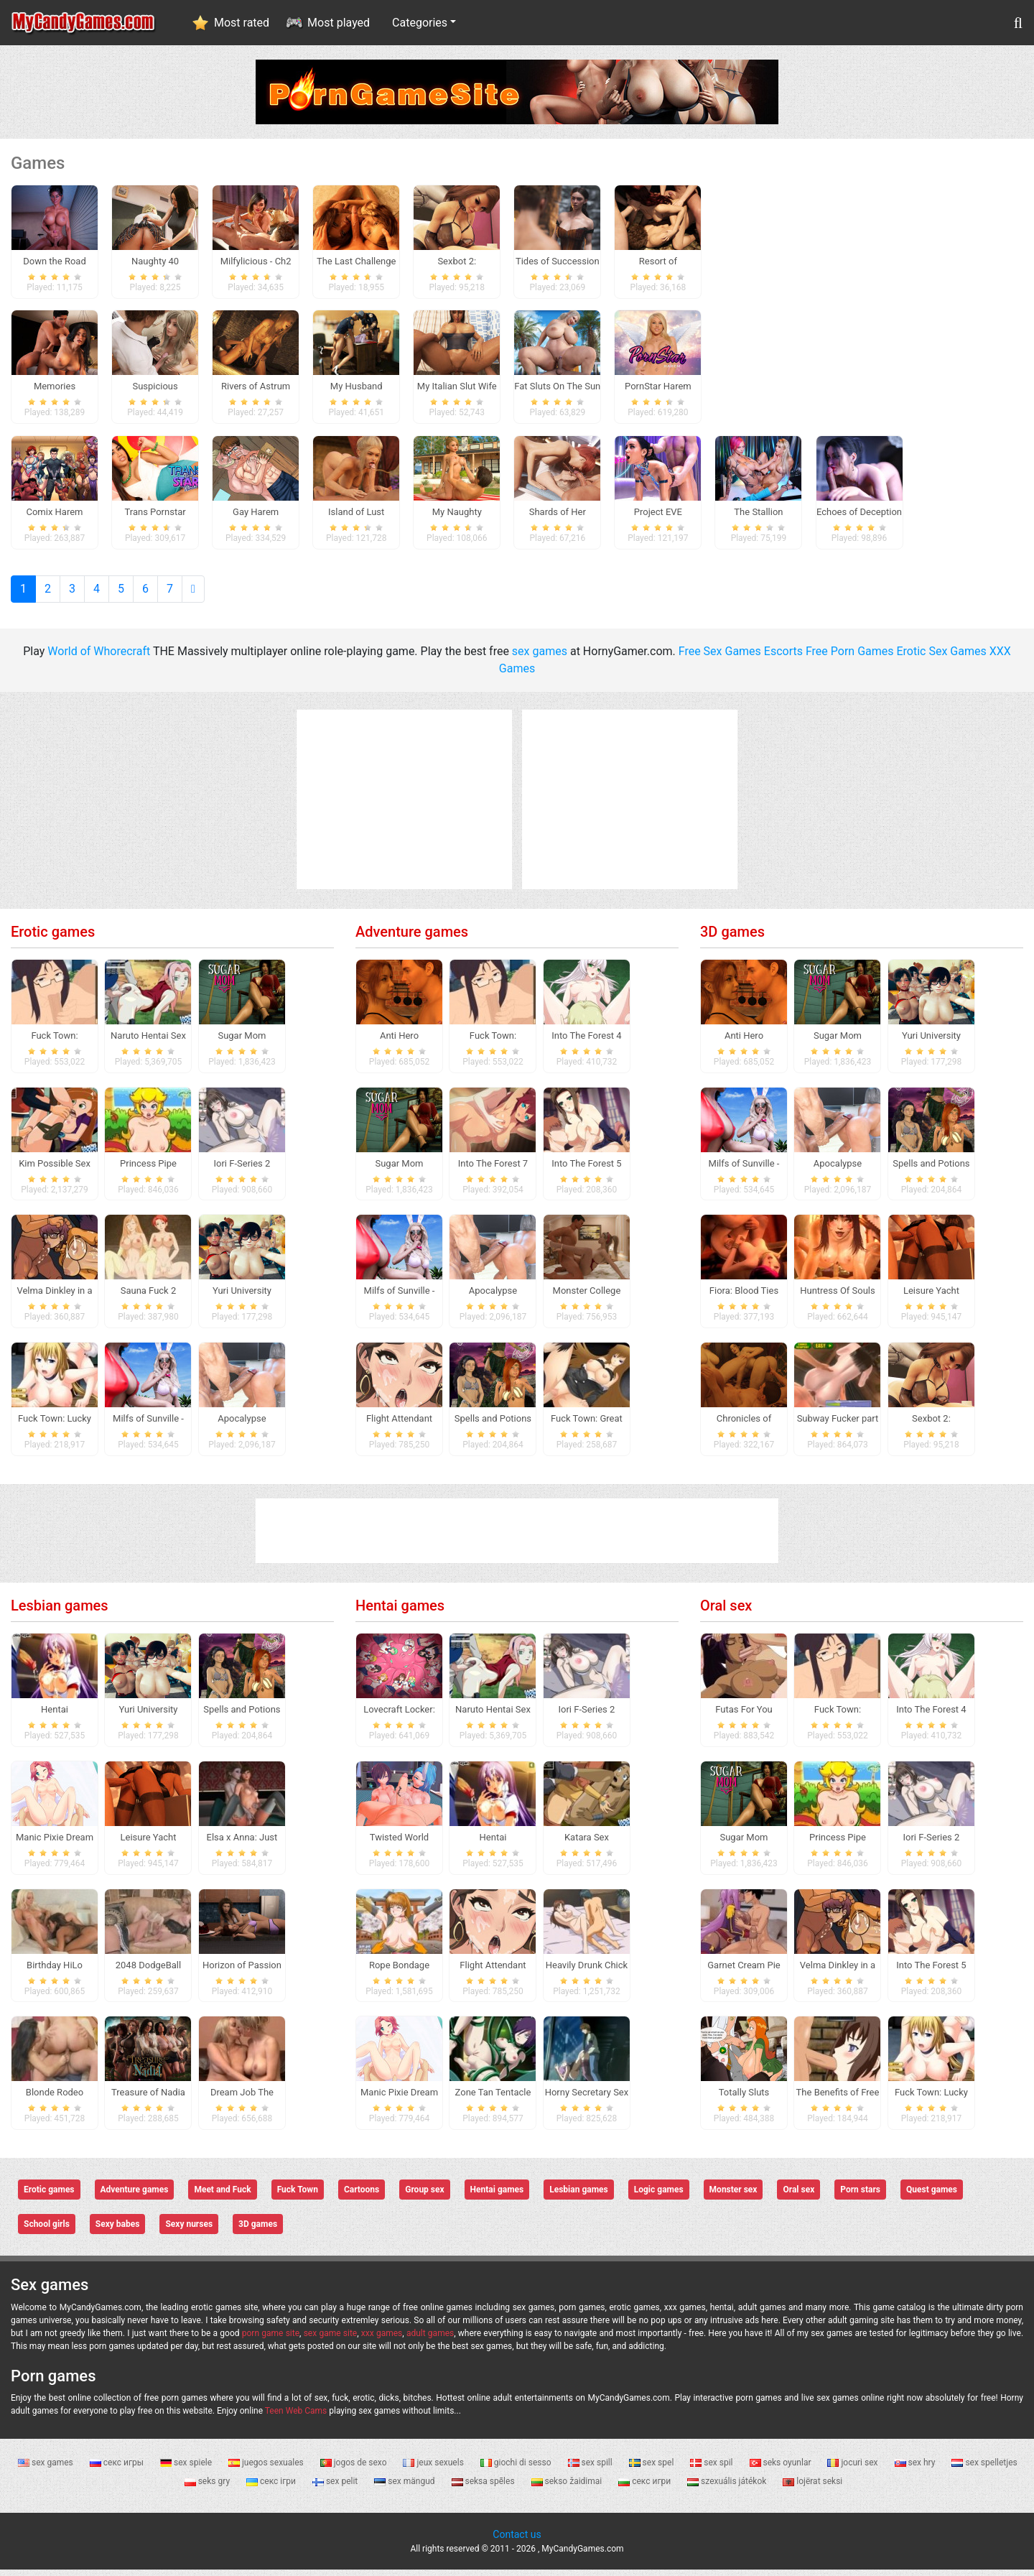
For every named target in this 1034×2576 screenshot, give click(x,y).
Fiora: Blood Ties (743, 1297)
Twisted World (399, 1843)
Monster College (587, 1297)
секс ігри (272, 2488)
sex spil (712, 2469)
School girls (47, 2231)
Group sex (424, 2197)
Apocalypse (242, 1425)
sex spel (652, 2469)
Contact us (517, 2541)
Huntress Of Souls (837, 1297)
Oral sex (726, 1612)
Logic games (659, 2197)
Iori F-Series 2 (242, 1169)
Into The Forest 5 (586, 1169)
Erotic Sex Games (942, 657)
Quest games (931, 2197)
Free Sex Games (720, 657)
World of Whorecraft (98, 657)
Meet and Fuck (222, 2197)
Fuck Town (297, 2197)
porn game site (270, 2340)
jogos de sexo (354, 2469)
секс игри (645, 2488)
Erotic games (53, 938)
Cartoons (361, 2197)
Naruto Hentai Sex (148, 1042)
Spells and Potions (493, 1425)
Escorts (783, 657)
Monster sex (733, 2197)
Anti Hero (399, 1042)
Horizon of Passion (241, 1971)
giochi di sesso (517, 2469)
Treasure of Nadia (148, 2099)
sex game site (331, 2340)
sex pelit (336, 2488)
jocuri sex (853, 2469)
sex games (539, 657)
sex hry (916, 2469)
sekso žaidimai (568, 2488)
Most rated (241, 22)
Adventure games (411, 938)
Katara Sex (586, 1843)
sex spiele (187, 2469)
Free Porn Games (850, 657)
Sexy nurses (189, 2231)
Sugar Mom (242, 1042)
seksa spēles (484, 2488)
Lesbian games (59, 1612)
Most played (338, 22)
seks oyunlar (782, 2469)
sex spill (591, 2469)
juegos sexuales (267, 2469)
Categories (419, 22)
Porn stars (860, 2197)
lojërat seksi (812, 2488)
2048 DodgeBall (148, 1971)
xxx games (381, 2340)
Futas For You (744, 1715)
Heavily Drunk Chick (587, 1971)
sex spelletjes (984, 2469)
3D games (732, 938)
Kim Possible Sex (54, 1169)
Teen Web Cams (296, 2417)
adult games (430, 2340)
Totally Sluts (744, 2099)
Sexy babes (118, 2231)
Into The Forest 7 (493, 1169)
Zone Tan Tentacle (493, 2099)
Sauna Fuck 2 (149, 1297)
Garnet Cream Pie (743, 1971)
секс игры (118, 2469)
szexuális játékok (727, 2488)
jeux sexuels (434, 2469)
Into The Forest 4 (586, 1042)
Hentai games (399, 1612)
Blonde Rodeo (54, 2099)
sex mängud (405, 2488)
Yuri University (242, 1297)
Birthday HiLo (55, 1971)
